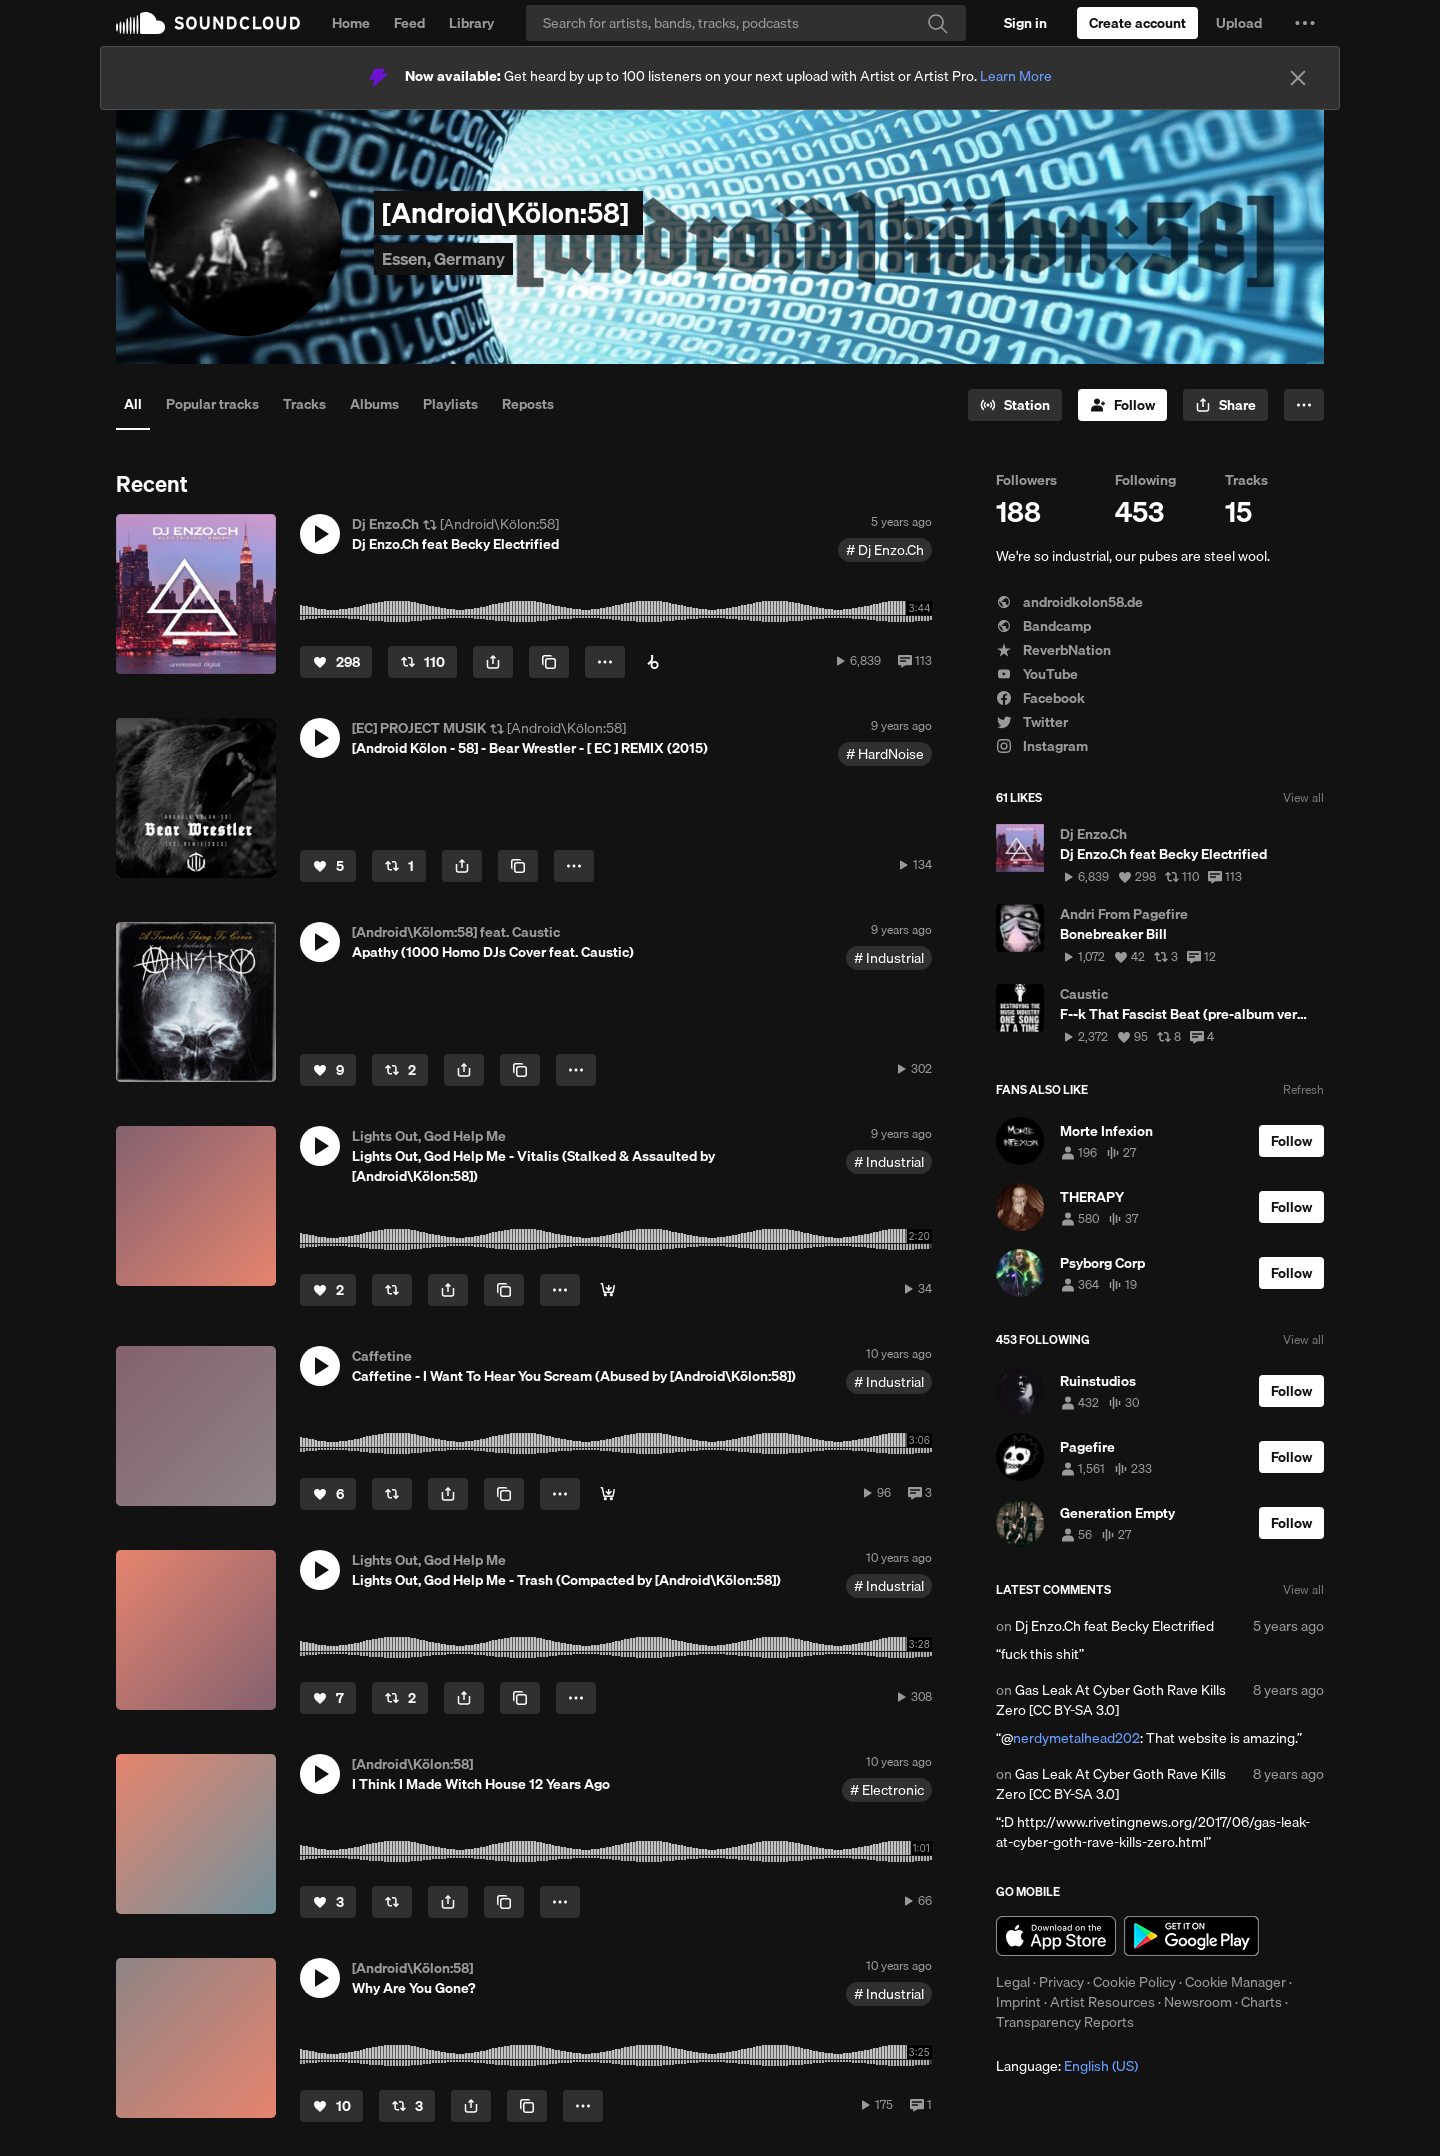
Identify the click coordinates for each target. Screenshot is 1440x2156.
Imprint (1018, 2002)
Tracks (304, 404)
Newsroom (1198, 2002)
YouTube (1037, 674)
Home (351, 23)
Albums (374, 404)
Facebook (1040, 698)
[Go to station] (1015, 405)
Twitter (1032, 722)
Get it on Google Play (1191, 1936)
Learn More (1016, 76)
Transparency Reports (1065, 2022)
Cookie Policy (1134, 1982)
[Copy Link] (549, 662)
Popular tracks (212, 404)
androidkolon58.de (1069, 602)
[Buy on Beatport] (653, 662)
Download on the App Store (1056, 1936)
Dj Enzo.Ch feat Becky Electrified (1114, 1626)
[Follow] (1122, 405)
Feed (409, 23)
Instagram (1042, 746)
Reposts (528, 404)
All (133, 404)
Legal (1013, 1982)
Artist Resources (1102, 2002)
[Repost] (422, 662)
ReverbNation (1053, 650)
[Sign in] (1025, 23)
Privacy (1061, 1982)
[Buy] (608, 1290)
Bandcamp (1043, 626)
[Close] (1298, 78)
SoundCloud (208, 23)
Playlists (450, 404)
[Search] (746, 23)
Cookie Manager (1235, 1982)
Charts (1261, 2002)
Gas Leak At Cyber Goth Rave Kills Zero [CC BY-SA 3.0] (1111, 1700)
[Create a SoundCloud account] (1137, 23)
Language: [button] (1067, 2066)
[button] (1305, 23)
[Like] (336, 662)
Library (471, 23)
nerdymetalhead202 (1076, 1738)
